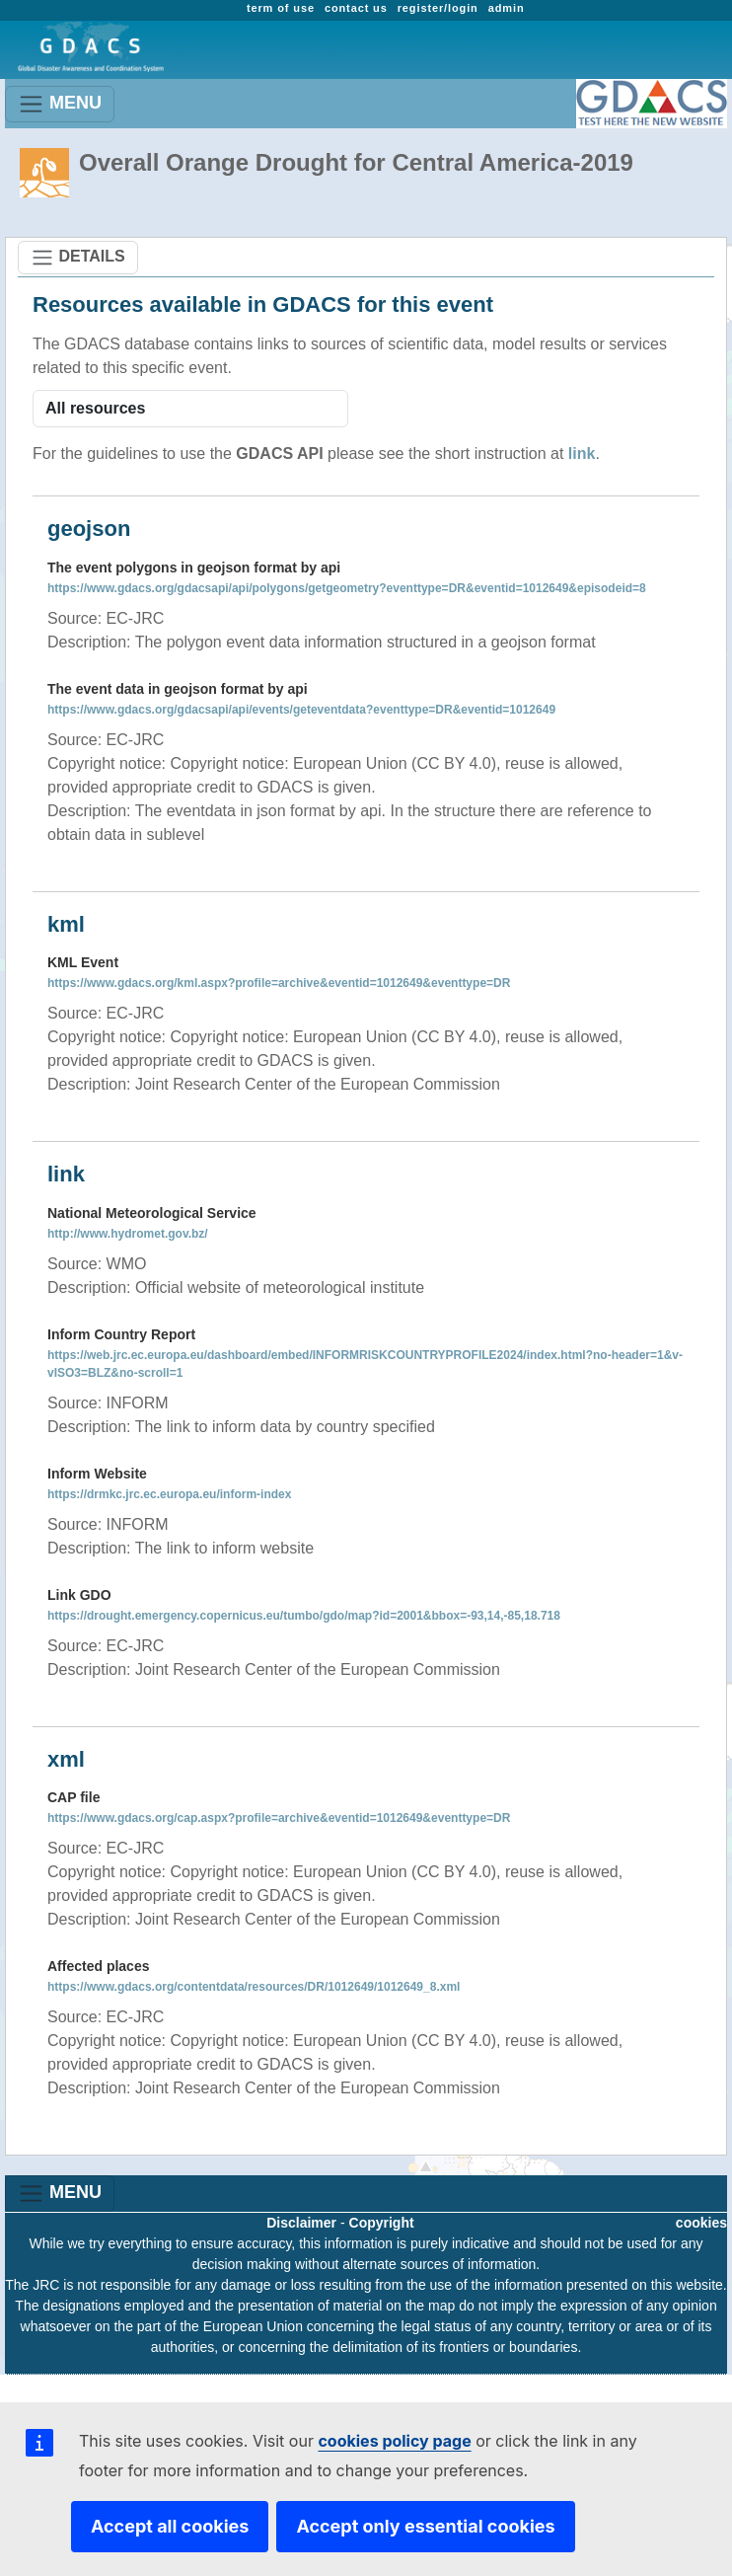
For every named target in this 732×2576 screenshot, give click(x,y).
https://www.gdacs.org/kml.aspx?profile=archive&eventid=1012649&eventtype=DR (278, 983)
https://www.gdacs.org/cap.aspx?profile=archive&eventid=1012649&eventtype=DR (278, 1818)
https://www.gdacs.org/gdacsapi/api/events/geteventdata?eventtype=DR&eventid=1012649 (301, 710)
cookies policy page (394, 2441)
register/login (438, 8)
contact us (356, 8)
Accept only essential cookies (425, 2526)
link (582, 453)
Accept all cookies (170, 2526)
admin (506, 8)
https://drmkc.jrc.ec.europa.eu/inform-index (169, 1494)
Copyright (381, 2223)
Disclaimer (301, 2223)
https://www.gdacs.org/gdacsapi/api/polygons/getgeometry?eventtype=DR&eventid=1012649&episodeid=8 (346, 588)
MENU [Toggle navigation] (60, 104)
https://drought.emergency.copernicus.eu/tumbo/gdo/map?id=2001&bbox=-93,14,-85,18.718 (303, 1616)
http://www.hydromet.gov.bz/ (127, 1234)
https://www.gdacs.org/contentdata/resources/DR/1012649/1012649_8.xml (253, 1987)
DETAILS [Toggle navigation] (78, 257)
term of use (281, 8)
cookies (701, 2223)
